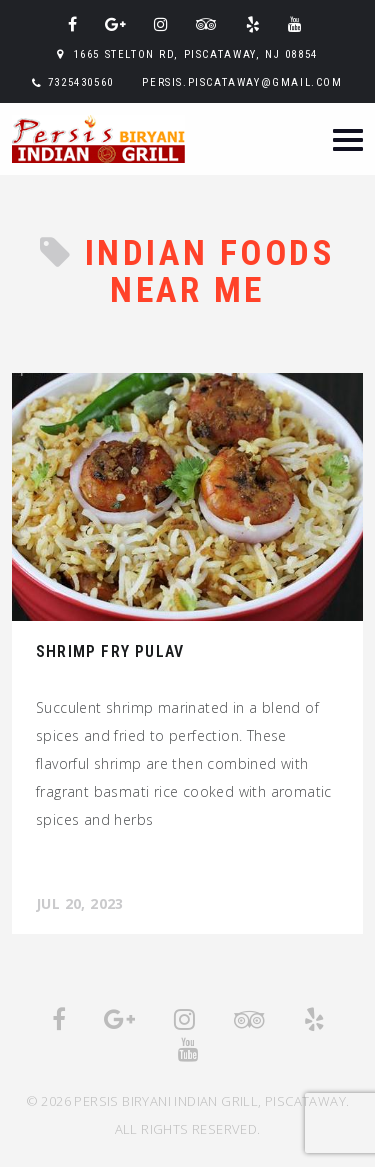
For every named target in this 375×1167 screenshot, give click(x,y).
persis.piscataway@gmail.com (242, 82)
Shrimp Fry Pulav (110, 651)
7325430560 (81, 82)
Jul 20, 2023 (80, 903)
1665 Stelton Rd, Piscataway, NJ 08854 (196, 54)
